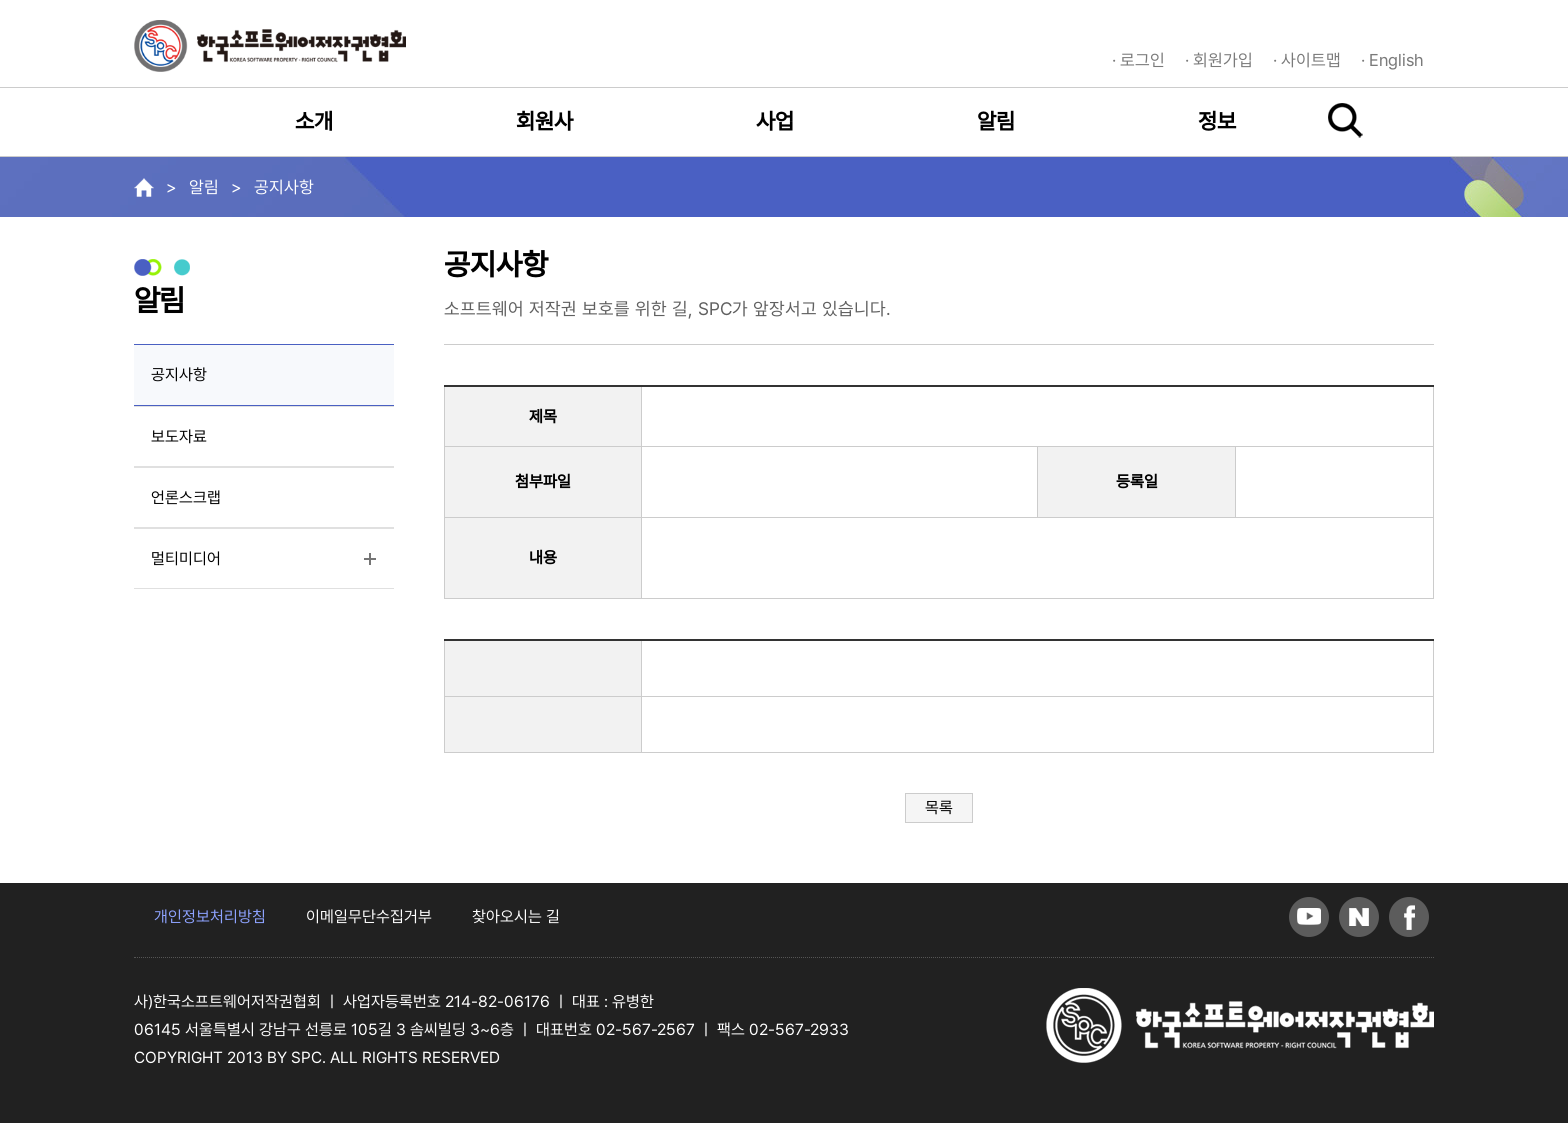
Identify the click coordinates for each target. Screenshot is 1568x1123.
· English (1392, 60)
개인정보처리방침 (210, 916)
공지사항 (179, 374)
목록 (939, 807)
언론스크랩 (186, 497)
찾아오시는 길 (516, 916)
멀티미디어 (230, 566)
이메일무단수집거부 (369, 916)
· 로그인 (1138, 60)
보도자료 (179, 436)
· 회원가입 (1219, 60)
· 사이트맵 (1307, 60)
